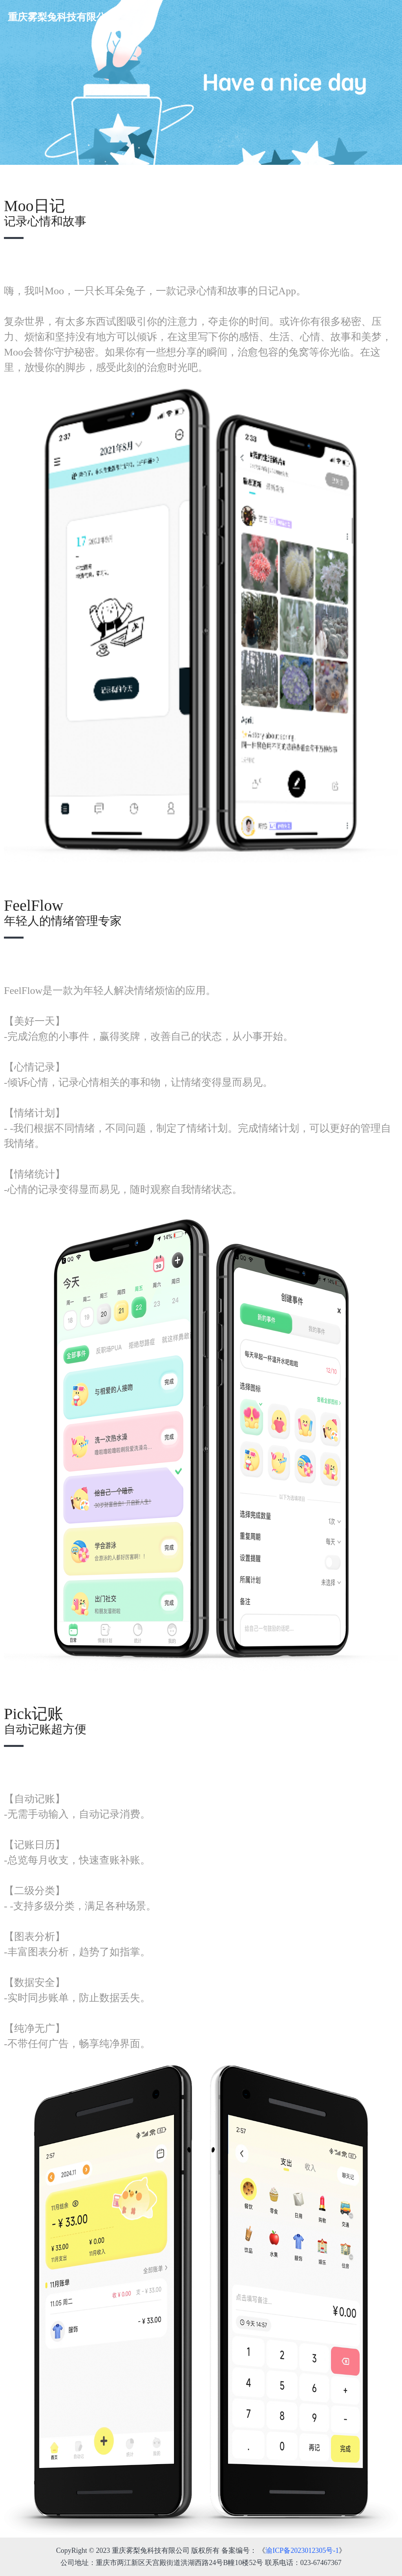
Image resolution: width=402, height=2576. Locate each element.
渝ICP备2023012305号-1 (302, 2550)
